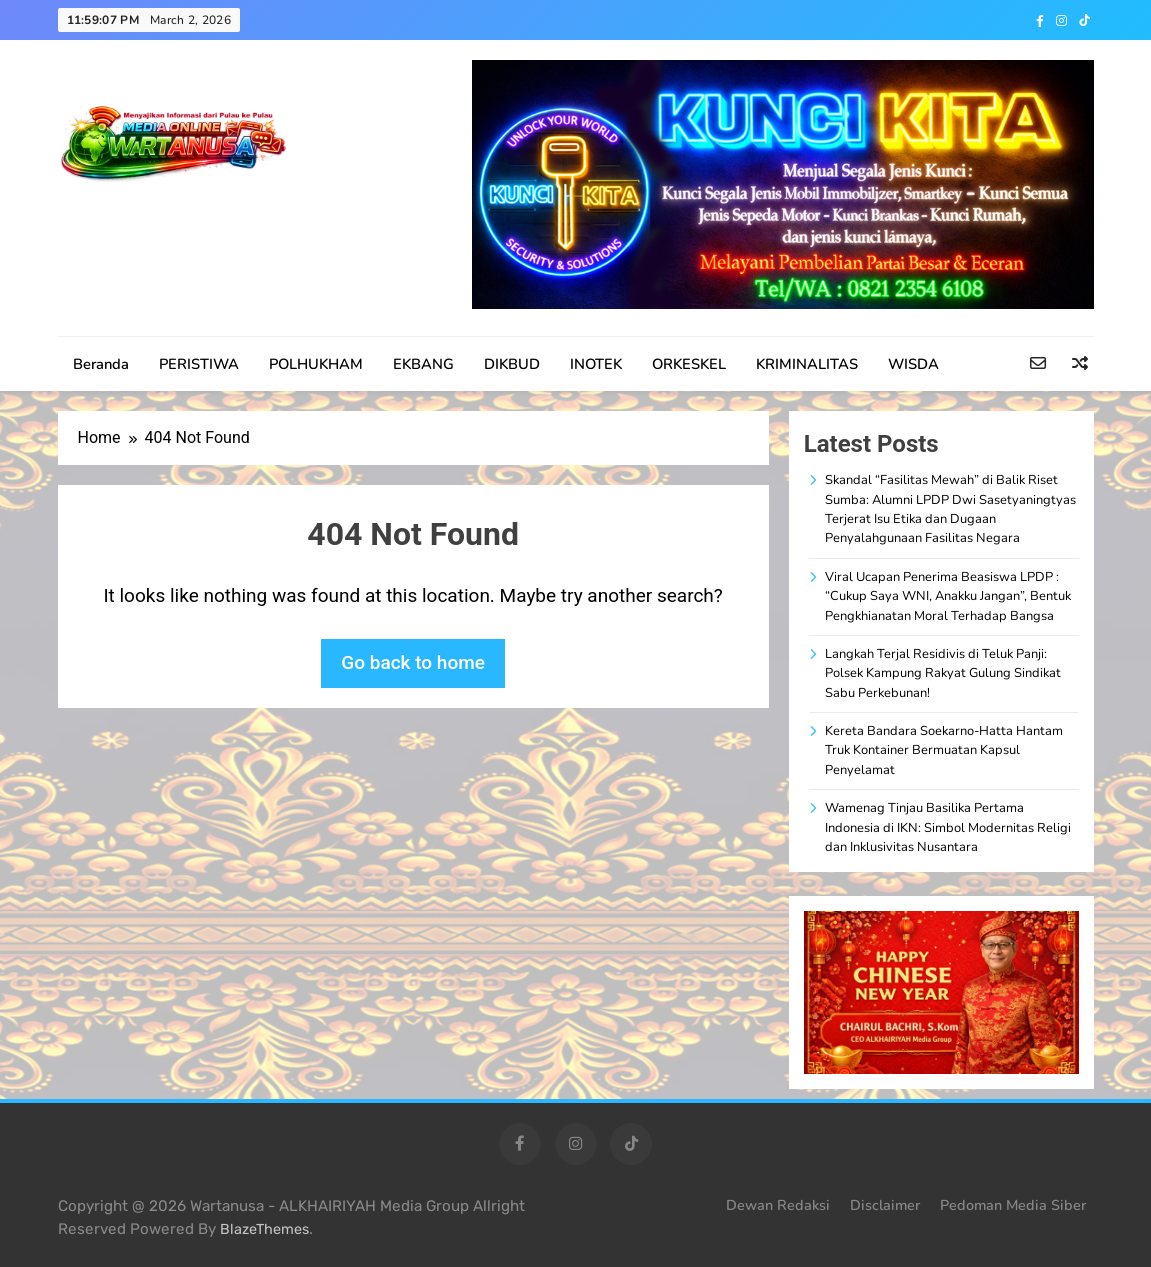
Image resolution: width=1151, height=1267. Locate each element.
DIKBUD (512, 364)
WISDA (913, 364)
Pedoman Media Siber (1013, 1205)
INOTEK (596, 364)
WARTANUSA (155, 216)
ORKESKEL (689, 364)
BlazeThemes (264, 1229)
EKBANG (423, 364)
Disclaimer (885, 1205)
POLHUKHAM (316, 364)
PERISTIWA (199, 364)
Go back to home (413, 662)
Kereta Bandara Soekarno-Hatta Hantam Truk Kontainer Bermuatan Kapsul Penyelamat (944, 750)
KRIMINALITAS (807, 364)
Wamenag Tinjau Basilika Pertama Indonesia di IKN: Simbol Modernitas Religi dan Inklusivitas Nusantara (948, 827)
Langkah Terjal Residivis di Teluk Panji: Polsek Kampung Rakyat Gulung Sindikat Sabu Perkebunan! (943, 673)
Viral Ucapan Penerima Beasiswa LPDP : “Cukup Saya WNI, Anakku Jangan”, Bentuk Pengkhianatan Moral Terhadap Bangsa (948, 596)
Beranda (101, 364)
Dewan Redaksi (778, 1205)
